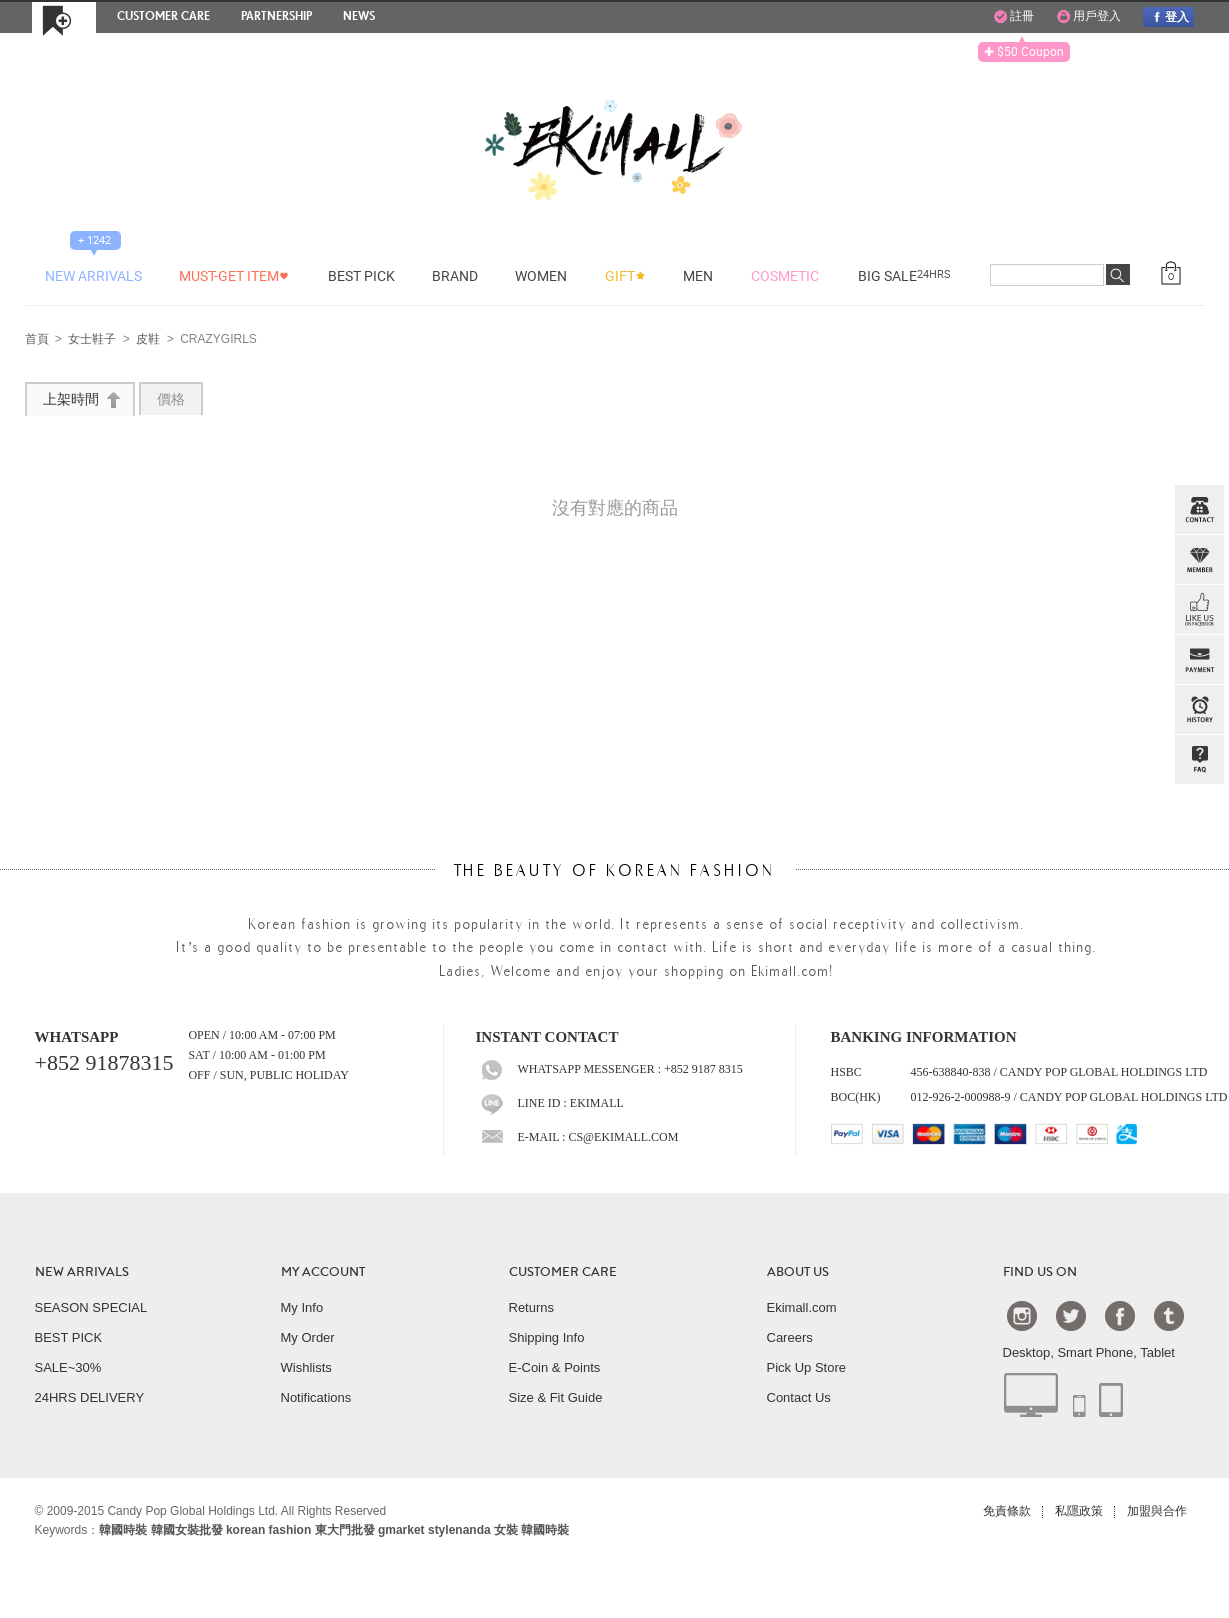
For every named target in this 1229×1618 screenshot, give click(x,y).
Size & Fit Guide (556, 1397)
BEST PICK (69, 1337)
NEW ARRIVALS (82, 1272)
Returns (532, 1307)
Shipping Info (547, 1337)
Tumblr (1169, 1315)
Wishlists (306, 1367)
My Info (302, 1307)
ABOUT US (798, 1272)
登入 (1168, 16)
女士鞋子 (92, 340)
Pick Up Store (806, 1367)
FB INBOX (1199, 610)
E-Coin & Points (555, 1367)
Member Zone (1199, 560)
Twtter (1071, 1315)
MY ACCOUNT (323, 1272)
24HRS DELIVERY (90, 1397)
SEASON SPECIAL (91, 1307)
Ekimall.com (802, 1307)
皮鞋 (148, 340)
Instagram (1022, 1315)
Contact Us (799, 1397)
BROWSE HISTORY (1199, 710)
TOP (1197, 860)
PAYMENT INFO (1199, 660)
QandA (1199, 760)
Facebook (1120, 1315)
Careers (790, 1337)
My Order (308, 1337)
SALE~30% (68, 1367)
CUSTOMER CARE (563, 1272)
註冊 (1014, 17)
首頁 (37, 340)
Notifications (316, 1397)
